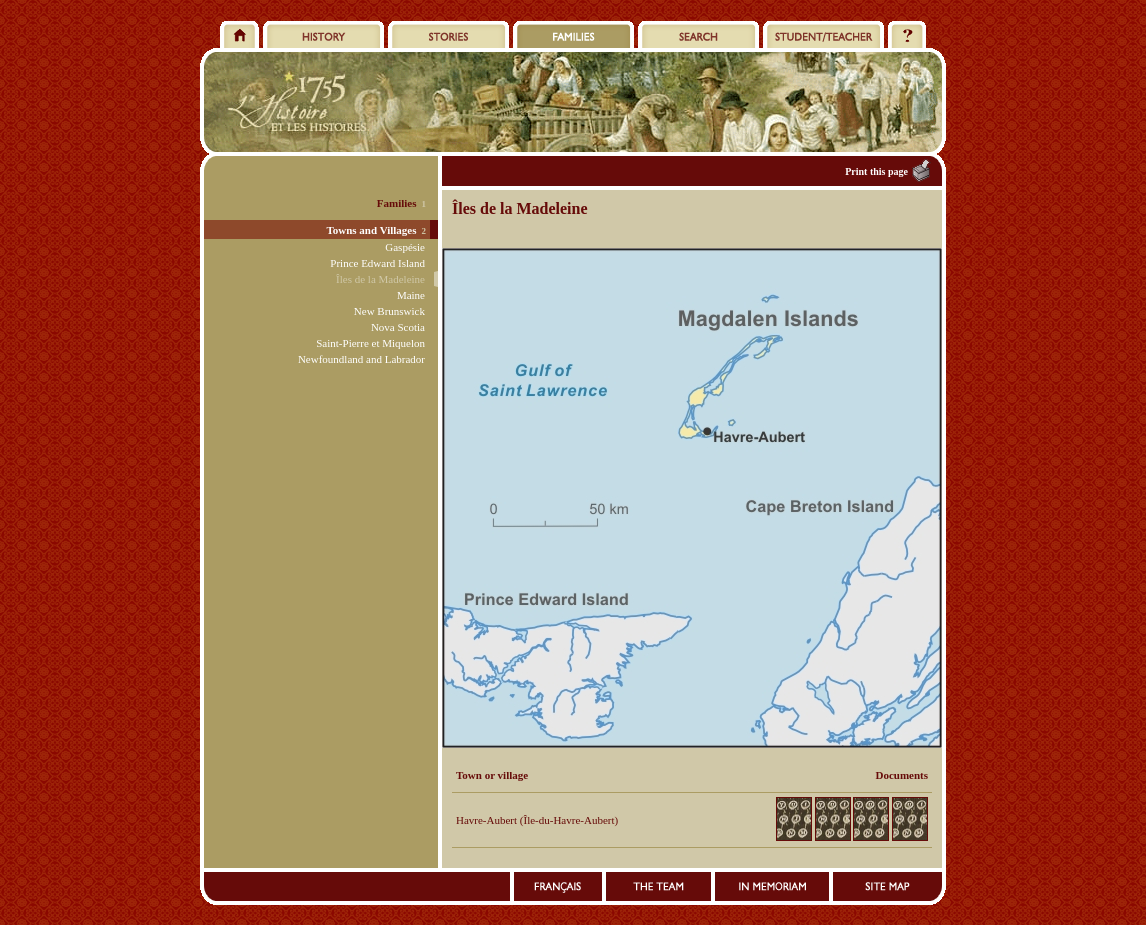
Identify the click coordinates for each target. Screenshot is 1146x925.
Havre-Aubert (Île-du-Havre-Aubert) (537, 820)
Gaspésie (405, 247)
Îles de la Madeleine (380, 279)
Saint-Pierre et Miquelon (370, 343)
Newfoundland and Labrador (361, 359)
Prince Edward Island (377, 263)
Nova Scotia (398, 327)
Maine (411, 295)
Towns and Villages (371, 230)
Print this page (876, 171)
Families (397, 203)
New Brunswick (389, 311)
